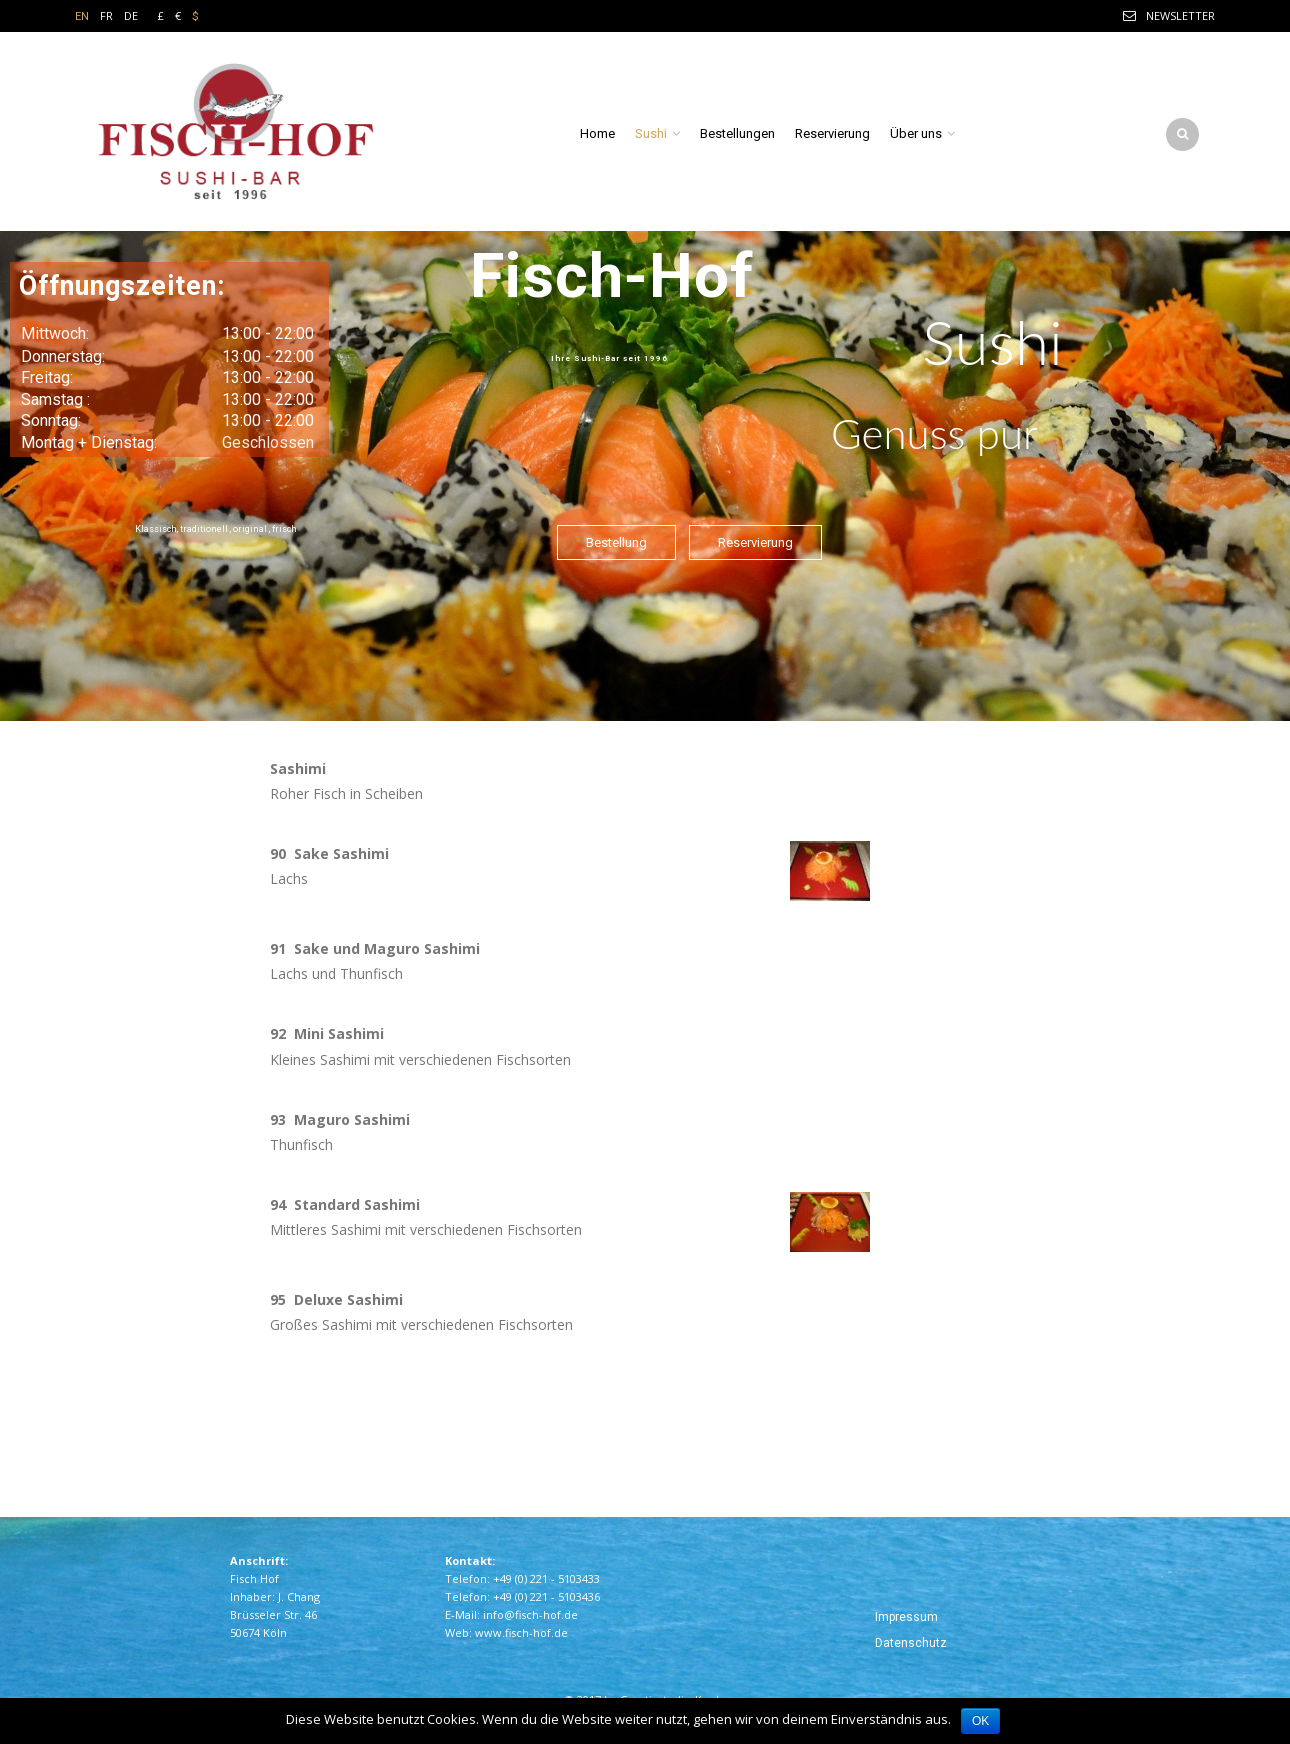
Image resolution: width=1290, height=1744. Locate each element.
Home (597, 133)
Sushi (651, 133)
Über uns (916, 133)
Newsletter (1180, 15)
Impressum (906, 1617)
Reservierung (832, 133)
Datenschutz (911, 1643)
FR (106, 15)
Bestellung (616, 542)
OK (980, 1721)
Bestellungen (737, 133)
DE (131, 15)
